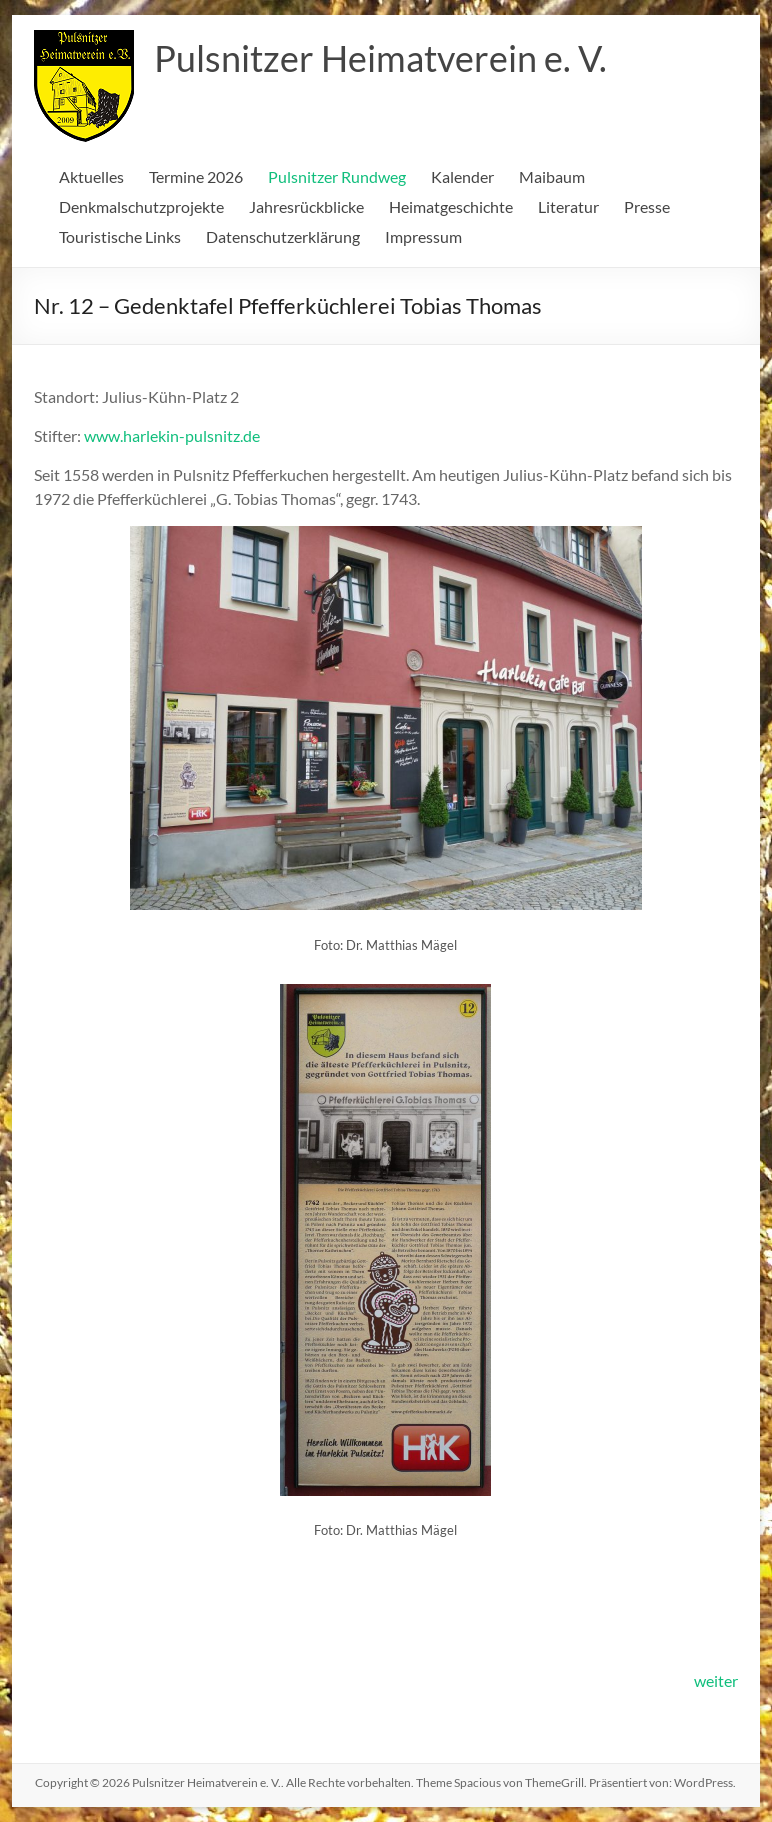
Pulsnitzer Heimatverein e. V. (380, 58)
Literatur (568, 206)
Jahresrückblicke (306, 206)
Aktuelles (91, 176)
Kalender (462, 176)
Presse (647, 206)
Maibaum (552, 176)
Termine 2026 (196, 176)
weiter (716, 1680)
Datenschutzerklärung (283, 236)
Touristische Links (120, 236)
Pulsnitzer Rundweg (337, 176)
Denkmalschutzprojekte (141, 206)
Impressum (423, 236)
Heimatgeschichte (451, 206)
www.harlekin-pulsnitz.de (172, 435)
